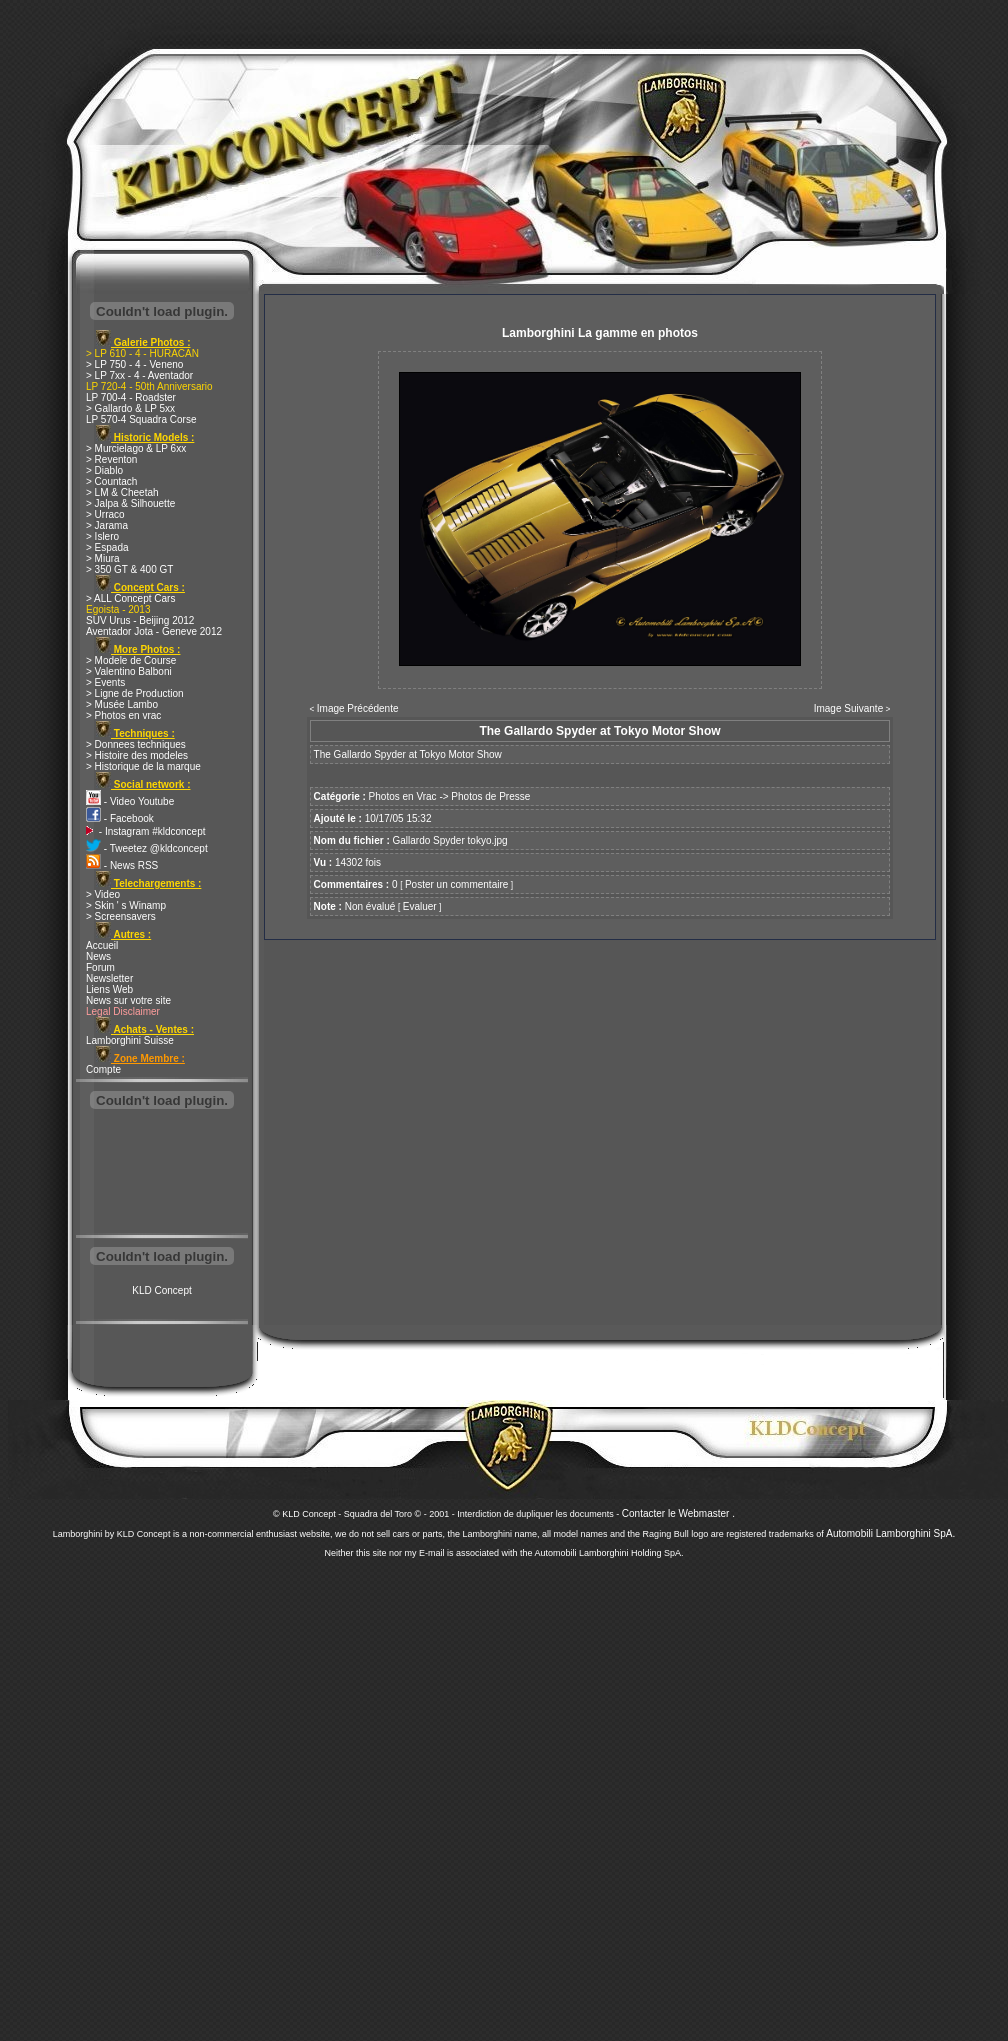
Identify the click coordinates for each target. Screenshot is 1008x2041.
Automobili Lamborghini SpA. (890, 1533)
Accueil (102, 945)
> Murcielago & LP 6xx (136, 448)
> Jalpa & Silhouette (130, 503)
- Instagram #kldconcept (146, 831)
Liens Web (109, 989)
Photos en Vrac (403, 796)
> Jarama (107, 525)
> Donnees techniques (136, 744)
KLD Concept (161, 1290)
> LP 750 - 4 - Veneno (134, 364)
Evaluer (420, 906)
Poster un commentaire (456, 884)
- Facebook (120, 818)
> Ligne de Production (135, 693)
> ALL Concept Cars (130, 598)
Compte (103, 1069)
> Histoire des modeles (137, 755)
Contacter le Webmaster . (678, 1513)
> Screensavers (121, 916)
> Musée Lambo (122, 704)
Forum (100, 967)
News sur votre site (128, 1000)
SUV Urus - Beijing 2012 (140, 620)
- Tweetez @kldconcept (147, 848)
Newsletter (109, 978)
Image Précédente (358, 708)
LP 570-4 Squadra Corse (141, 419)
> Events (105, 682)
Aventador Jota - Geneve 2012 (154, 631)
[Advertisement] (162, 1174)
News (98, 956)
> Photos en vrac (123, 715)
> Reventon (111, 459)
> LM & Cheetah (122, 492)
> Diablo (104, 470)
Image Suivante (849, 708)
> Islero (102, 536)
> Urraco (105, 514)
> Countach (111, 481)
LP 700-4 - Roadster (131, 397)
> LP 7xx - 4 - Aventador (139, 375)
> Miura (103, 558)
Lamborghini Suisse (130, 1040)
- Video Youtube (130, 801)
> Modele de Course (131, 660)
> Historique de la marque (143, 766)
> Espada (107, 547)
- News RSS (122, 865)
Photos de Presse (490, 796)
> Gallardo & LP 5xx (130, 408)
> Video (103, 894)
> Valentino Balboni (129, 671)
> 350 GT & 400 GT (129, 569)
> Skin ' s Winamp (126, 905)
